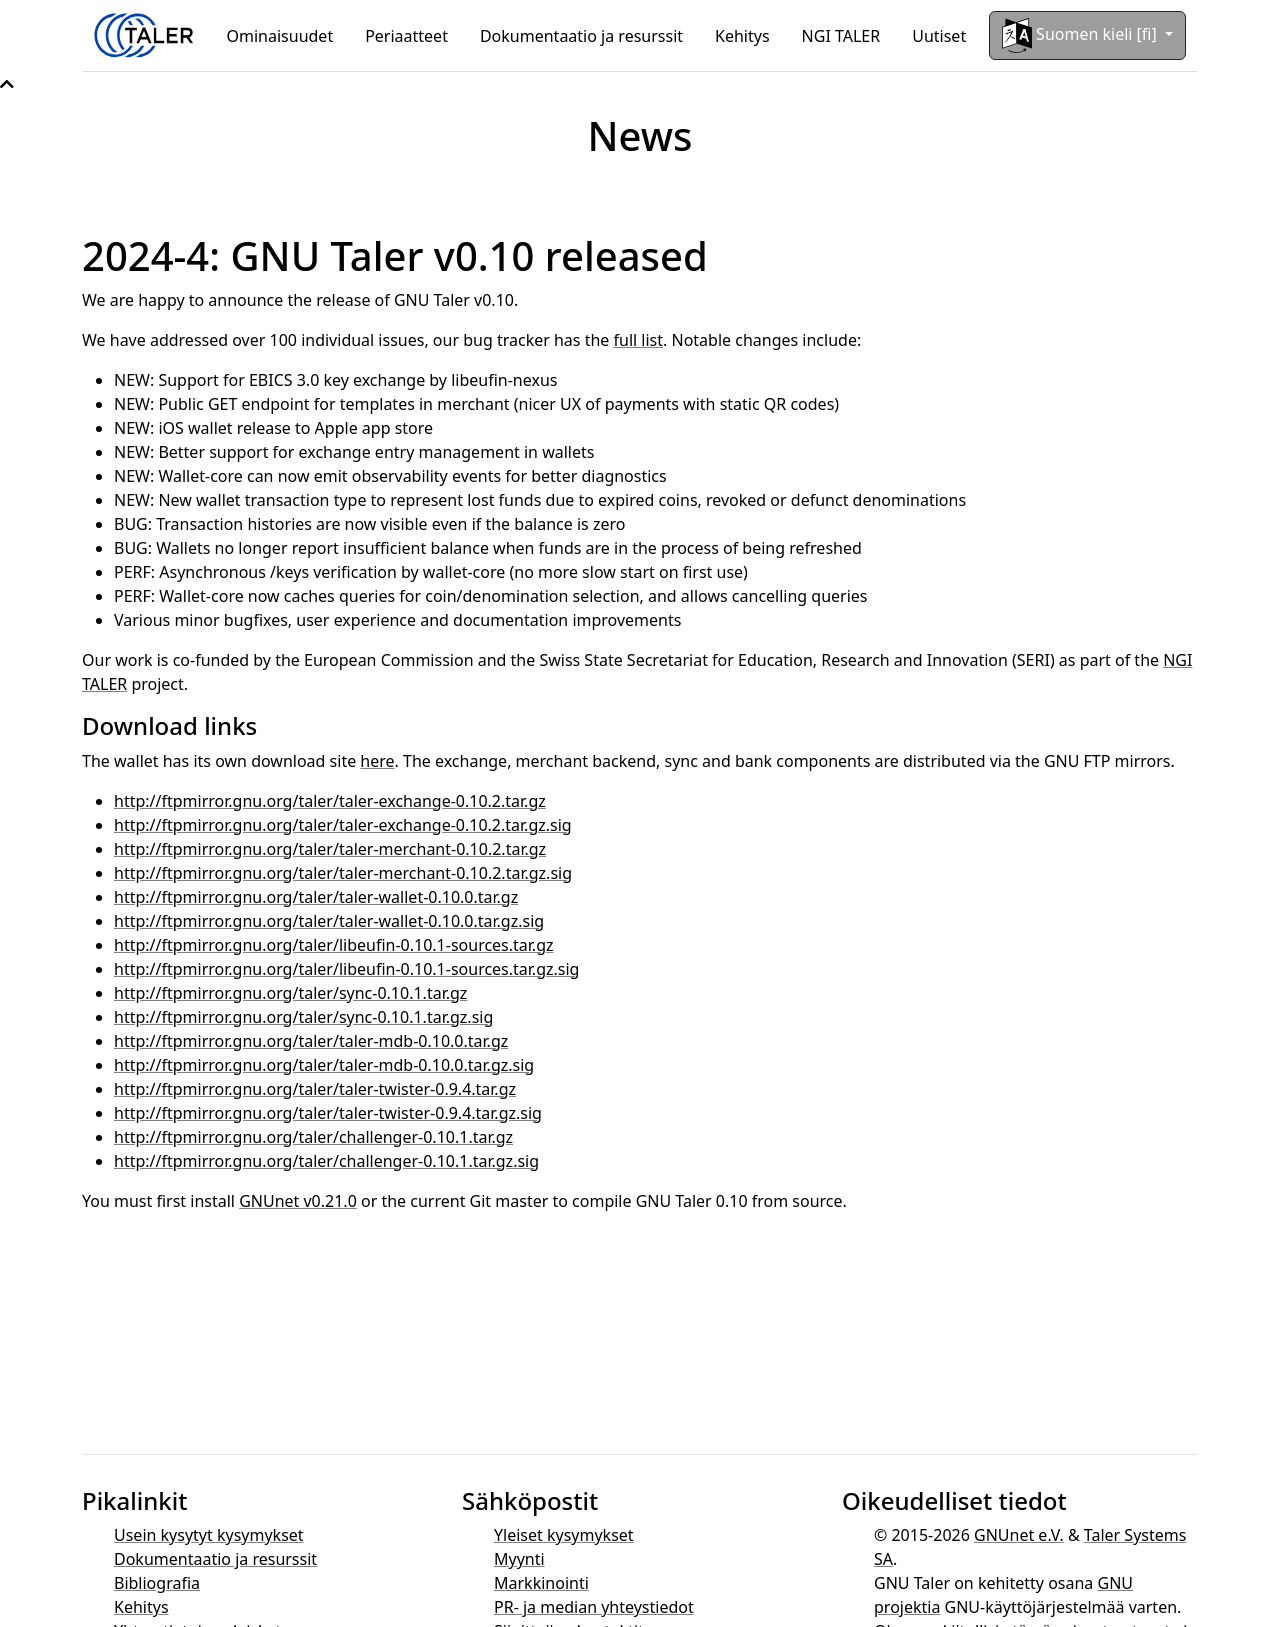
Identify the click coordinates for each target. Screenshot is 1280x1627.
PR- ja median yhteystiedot (594, 1607)
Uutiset (939, 36)
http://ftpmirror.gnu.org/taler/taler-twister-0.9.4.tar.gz (315, 1089)
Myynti (519, 1559)
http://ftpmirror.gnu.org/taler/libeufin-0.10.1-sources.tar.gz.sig (346, 969)
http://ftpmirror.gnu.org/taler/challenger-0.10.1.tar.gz (313, 1137)
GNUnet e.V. (1019, 1535)
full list (639, 340)
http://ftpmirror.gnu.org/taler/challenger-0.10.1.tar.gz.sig (326, 1161)
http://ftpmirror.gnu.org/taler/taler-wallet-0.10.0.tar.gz (316, 897)
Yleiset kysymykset (564, 1535)
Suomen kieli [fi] (1081, 35)
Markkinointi (541, 1583)
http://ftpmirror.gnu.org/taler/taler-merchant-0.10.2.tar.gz (330, 849)
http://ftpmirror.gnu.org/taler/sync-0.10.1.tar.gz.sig (303, 1017)
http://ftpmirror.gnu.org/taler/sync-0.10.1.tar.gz (290, 993)
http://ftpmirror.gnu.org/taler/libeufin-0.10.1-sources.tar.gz (334, 945)
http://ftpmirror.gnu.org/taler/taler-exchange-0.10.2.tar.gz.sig (343, 825)
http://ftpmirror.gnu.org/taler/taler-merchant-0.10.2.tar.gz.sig (343, 873)
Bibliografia (157, 1583)
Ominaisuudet (280, 36)
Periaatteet (406, 36)
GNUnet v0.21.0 (298, 1201)
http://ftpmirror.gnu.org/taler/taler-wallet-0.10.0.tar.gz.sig (329, 921)
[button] (7, 84)
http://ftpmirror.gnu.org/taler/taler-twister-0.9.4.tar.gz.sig (328, 1113)
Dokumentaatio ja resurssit (581, 36)
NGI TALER (841, 36)
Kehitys (742, 36)
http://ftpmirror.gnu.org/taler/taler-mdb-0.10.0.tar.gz (311, 1041)
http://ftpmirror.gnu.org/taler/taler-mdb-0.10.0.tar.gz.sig (324, 1065)
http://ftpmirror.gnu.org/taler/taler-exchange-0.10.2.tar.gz (330, 801)
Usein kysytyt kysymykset (209, 1535)
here (377, 761)
